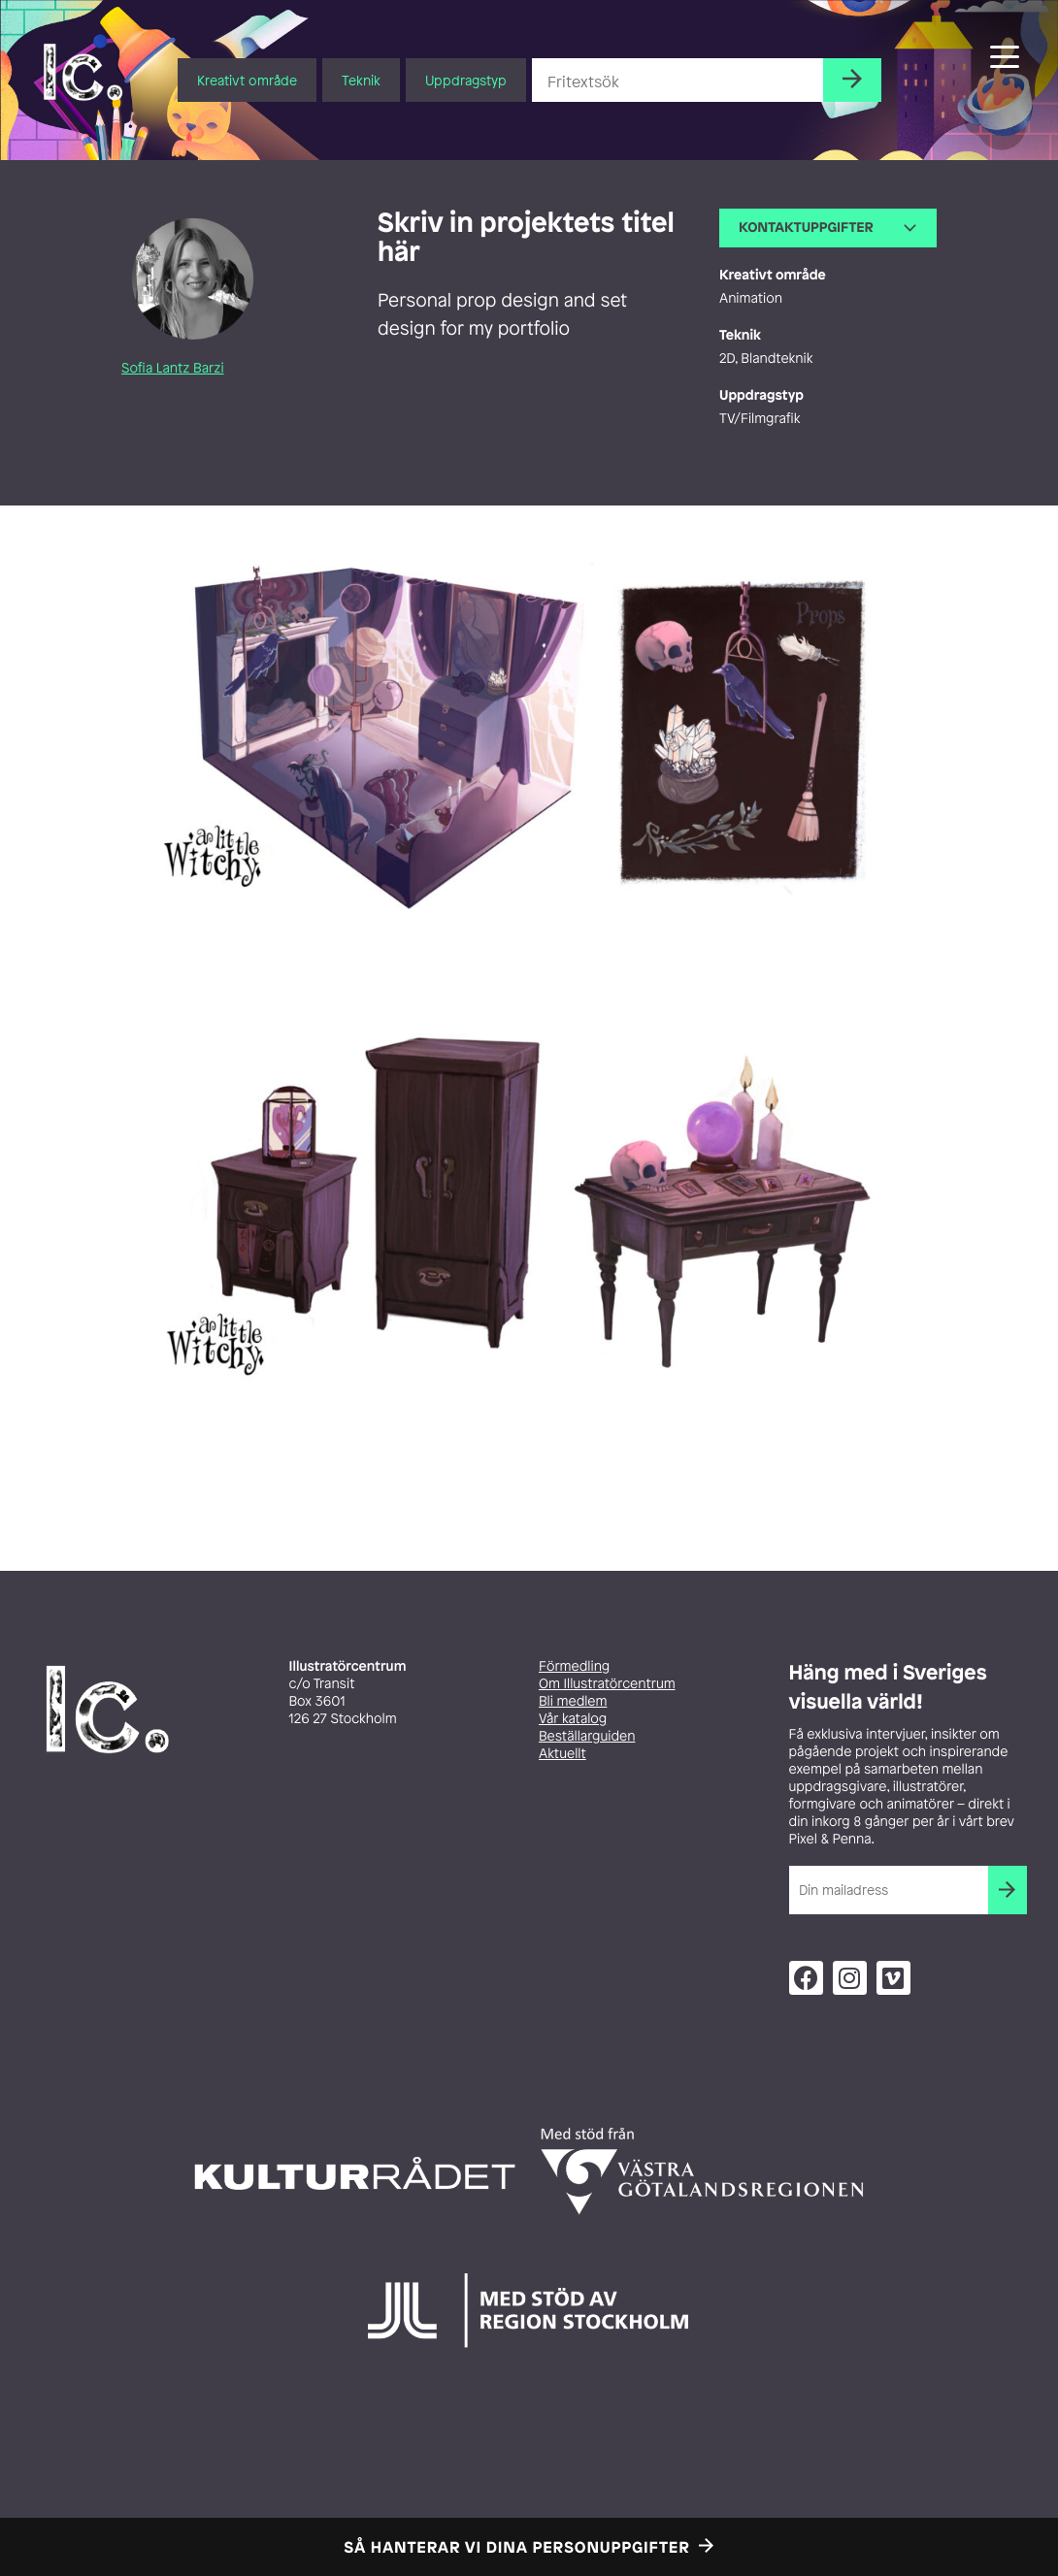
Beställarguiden (587, 1736)
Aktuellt (562, 1754)
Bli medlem (573, 1701)
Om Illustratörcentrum (607, 1684)
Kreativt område (247, 80)
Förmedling (574, 1666)
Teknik (361, 80)
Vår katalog (573, 1719)
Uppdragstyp (466, 80)
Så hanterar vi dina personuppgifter (517, 2547)
